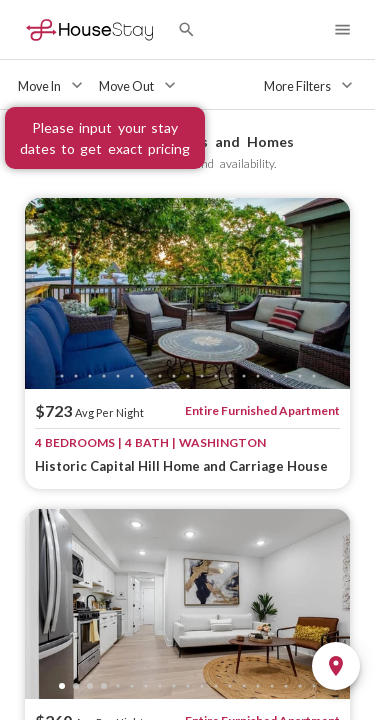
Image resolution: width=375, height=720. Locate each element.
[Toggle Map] (336, 666)
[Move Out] (139, 85)
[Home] (89, 29)
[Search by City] (186, 29)
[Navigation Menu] (342, 29)
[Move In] (52, 85)
